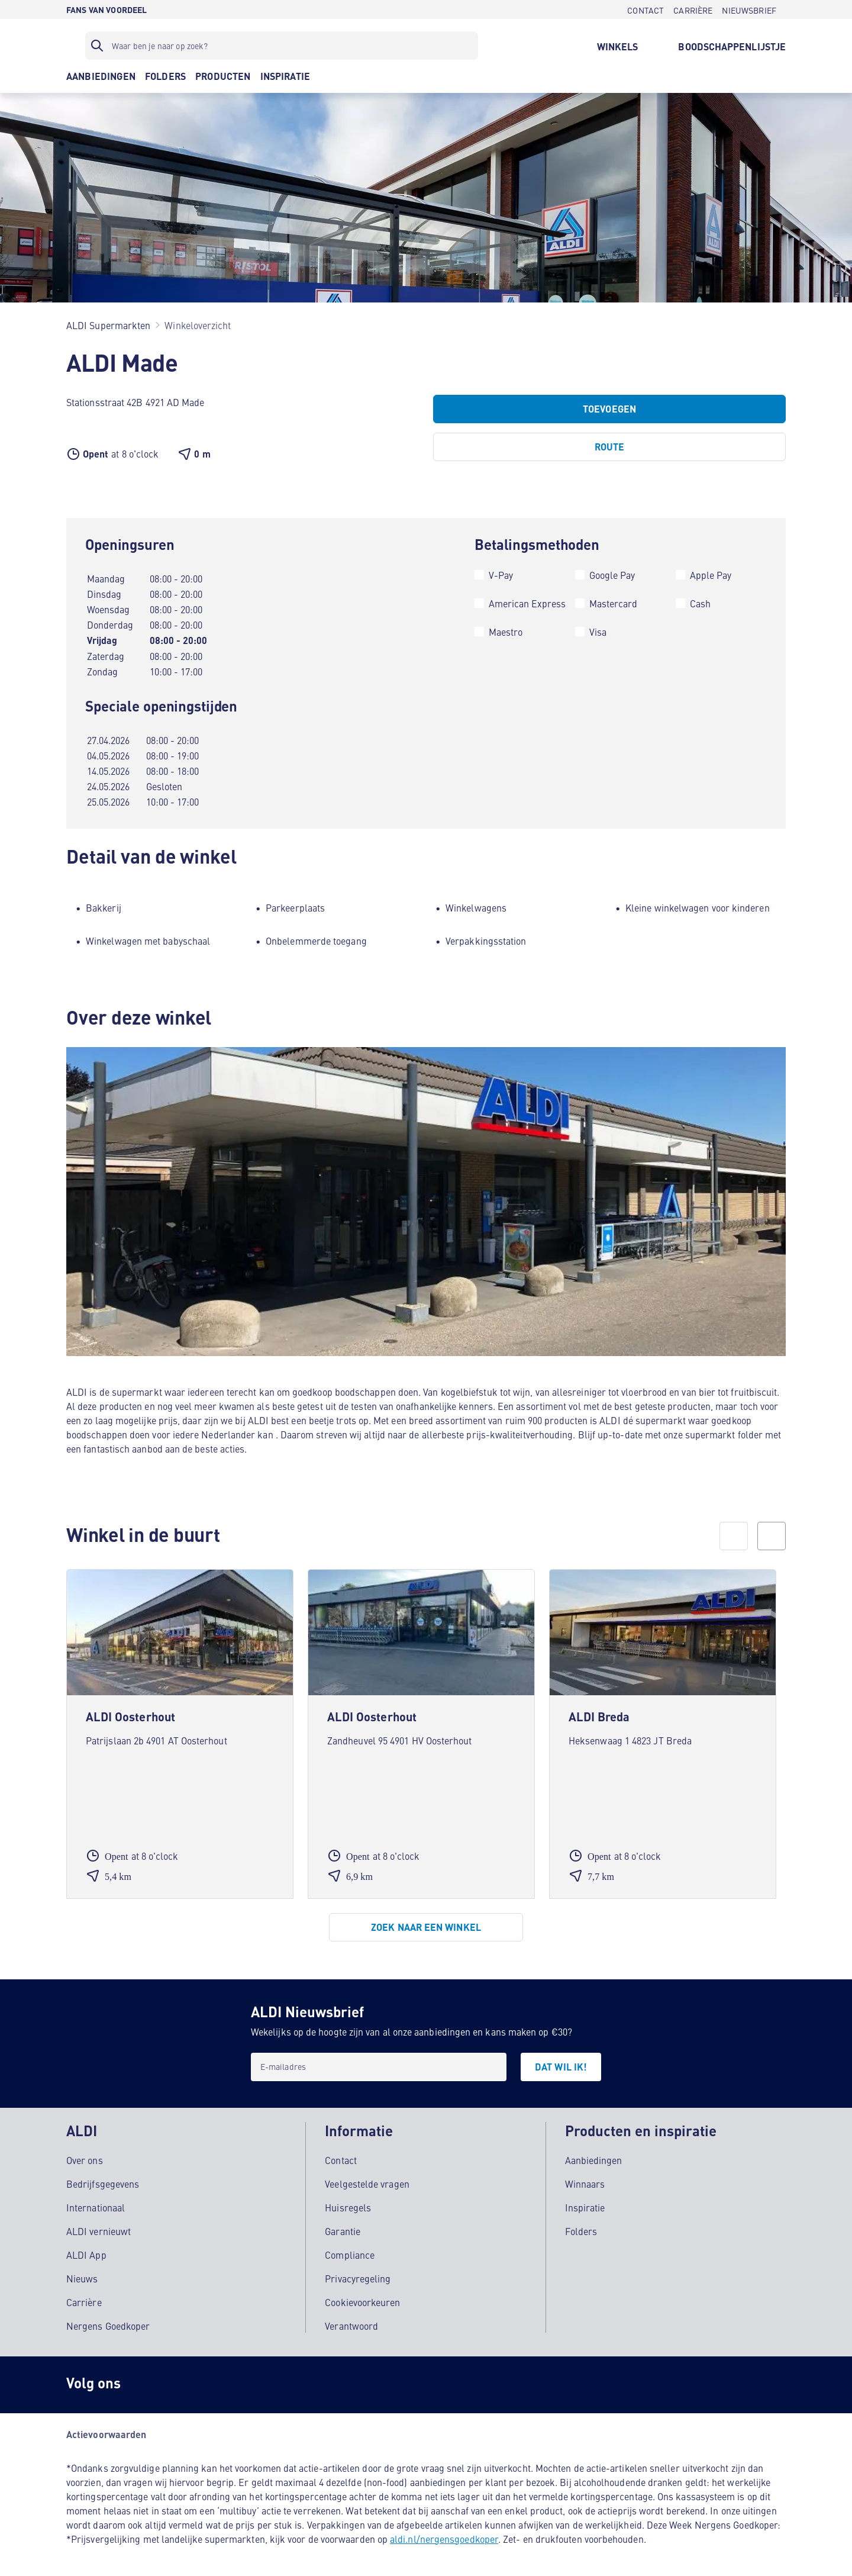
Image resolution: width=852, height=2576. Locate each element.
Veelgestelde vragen (367, 2180)
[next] (771, 1536)
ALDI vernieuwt (98, 2227)
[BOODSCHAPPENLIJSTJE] (732, 45)
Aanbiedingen (593, 2156)
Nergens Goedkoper (108, 2322)
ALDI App (86, 2251)
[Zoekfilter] (281, 45)
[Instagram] (149, 2382)
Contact (341, 2156)
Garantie (342, 2227)
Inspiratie (585, 2204)
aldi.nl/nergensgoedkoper (444, 2535)
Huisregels (348, 2204)
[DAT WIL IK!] (561, 2067)
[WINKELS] (618, 45)
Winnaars (585, 2180)
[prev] (733, 1536)
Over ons (84, 2156)
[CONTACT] (645, 9)
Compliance (350, 2251)
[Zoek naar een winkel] (426, 1927)
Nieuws (82, 2275)
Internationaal (95, 2204)
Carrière (84, 2298)
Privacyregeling (357, 2275)
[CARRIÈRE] (692, 9)
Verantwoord (351, 2322)
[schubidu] (196, 2382)
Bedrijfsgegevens (102, 2180)
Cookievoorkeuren (362, 2298)
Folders (581, 2227)
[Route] (609, 447)
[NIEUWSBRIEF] (749, 9)
